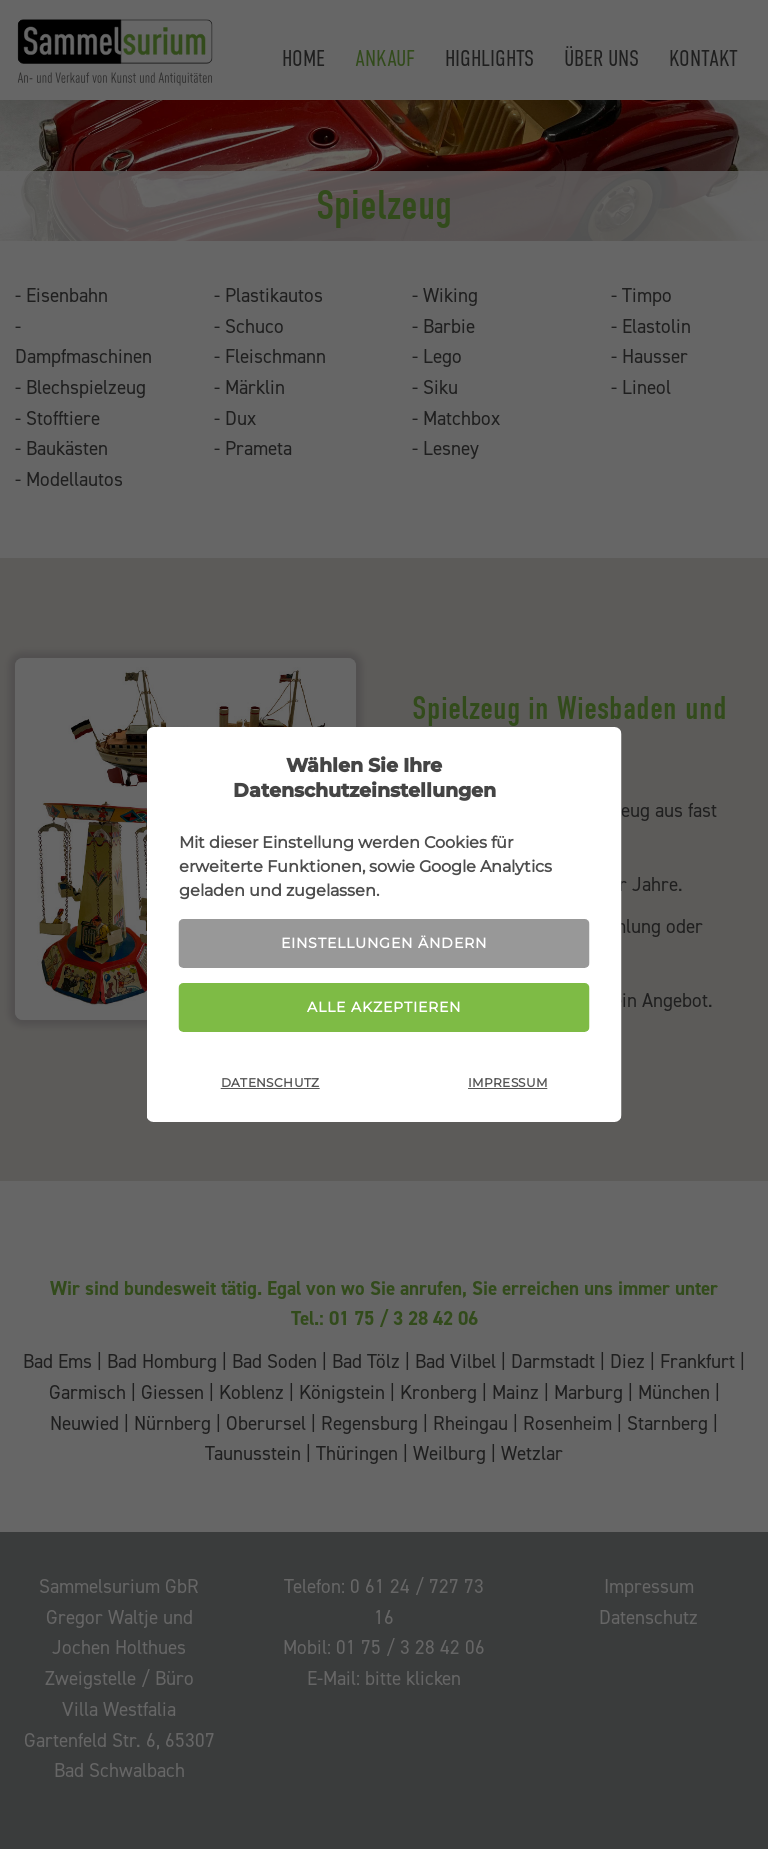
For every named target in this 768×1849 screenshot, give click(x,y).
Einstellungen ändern (384, 943)
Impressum (507, 1082)
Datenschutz (270, 1082)
